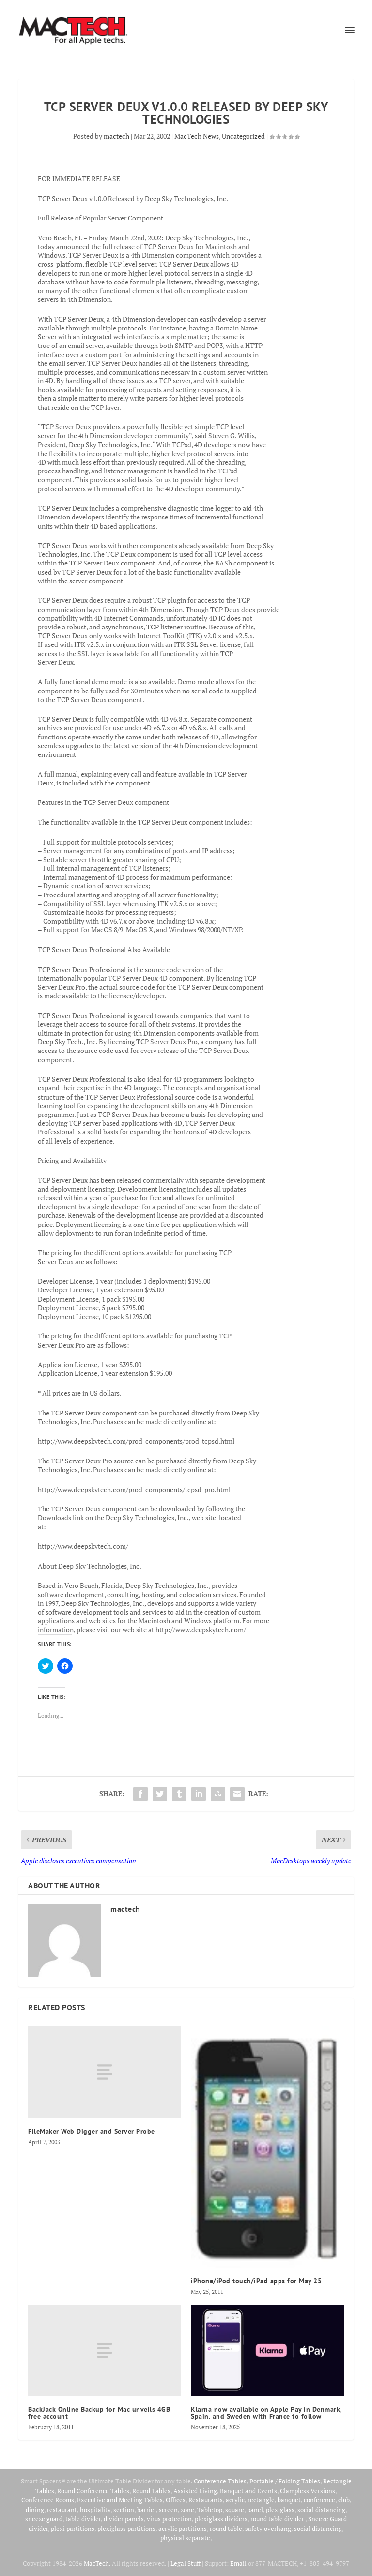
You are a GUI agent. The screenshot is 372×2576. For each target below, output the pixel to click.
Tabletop (209, 2509)
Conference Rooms (47, 2500)
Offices (176, 2500)
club (344, 2500)
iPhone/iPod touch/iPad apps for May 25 (256, 2281)
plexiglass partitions (126, 2528)
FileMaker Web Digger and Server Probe (91, 2131)
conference (319, 2500)
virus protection (169, 2518)
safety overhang (268, 2528)
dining (35, 2509)
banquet (289, 2500)
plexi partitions (72, 2528)
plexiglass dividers (221, 2518)
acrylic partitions (182, 2528)
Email (238, 2563)
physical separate (185, 2537)
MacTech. (97, 2563)
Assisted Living (195, 2490)
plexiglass (280, 2509)
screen (168, 2509)
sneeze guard (43, 2518)
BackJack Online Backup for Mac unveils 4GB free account (99, 2412)
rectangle (261, 2500)
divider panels (124, 2518)
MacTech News (196, 136)
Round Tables (151, 2490)
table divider (83, 2518)
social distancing (321, 2509)
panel (255, 2509)
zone (187, 2509)
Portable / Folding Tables (284, 2481)
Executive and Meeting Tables (120, 2500)
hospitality (95, 2509)
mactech (116, 136)
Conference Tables (220, 2481)
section (123, 2509)
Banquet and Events (248, 2490)
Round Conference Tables (93, 2490)
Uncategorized (243, 136)
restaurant (62, 2509)
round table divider (277, 2518)
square (234, 2509)
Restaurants (205, 2500)
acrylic (235, 2500)
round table (226, 2528)
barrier (146, 2509)
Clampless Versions (307, 2490)
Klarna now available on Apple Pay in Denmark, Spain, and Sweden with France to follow (266, 2412)
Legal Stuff (185, 2563)
